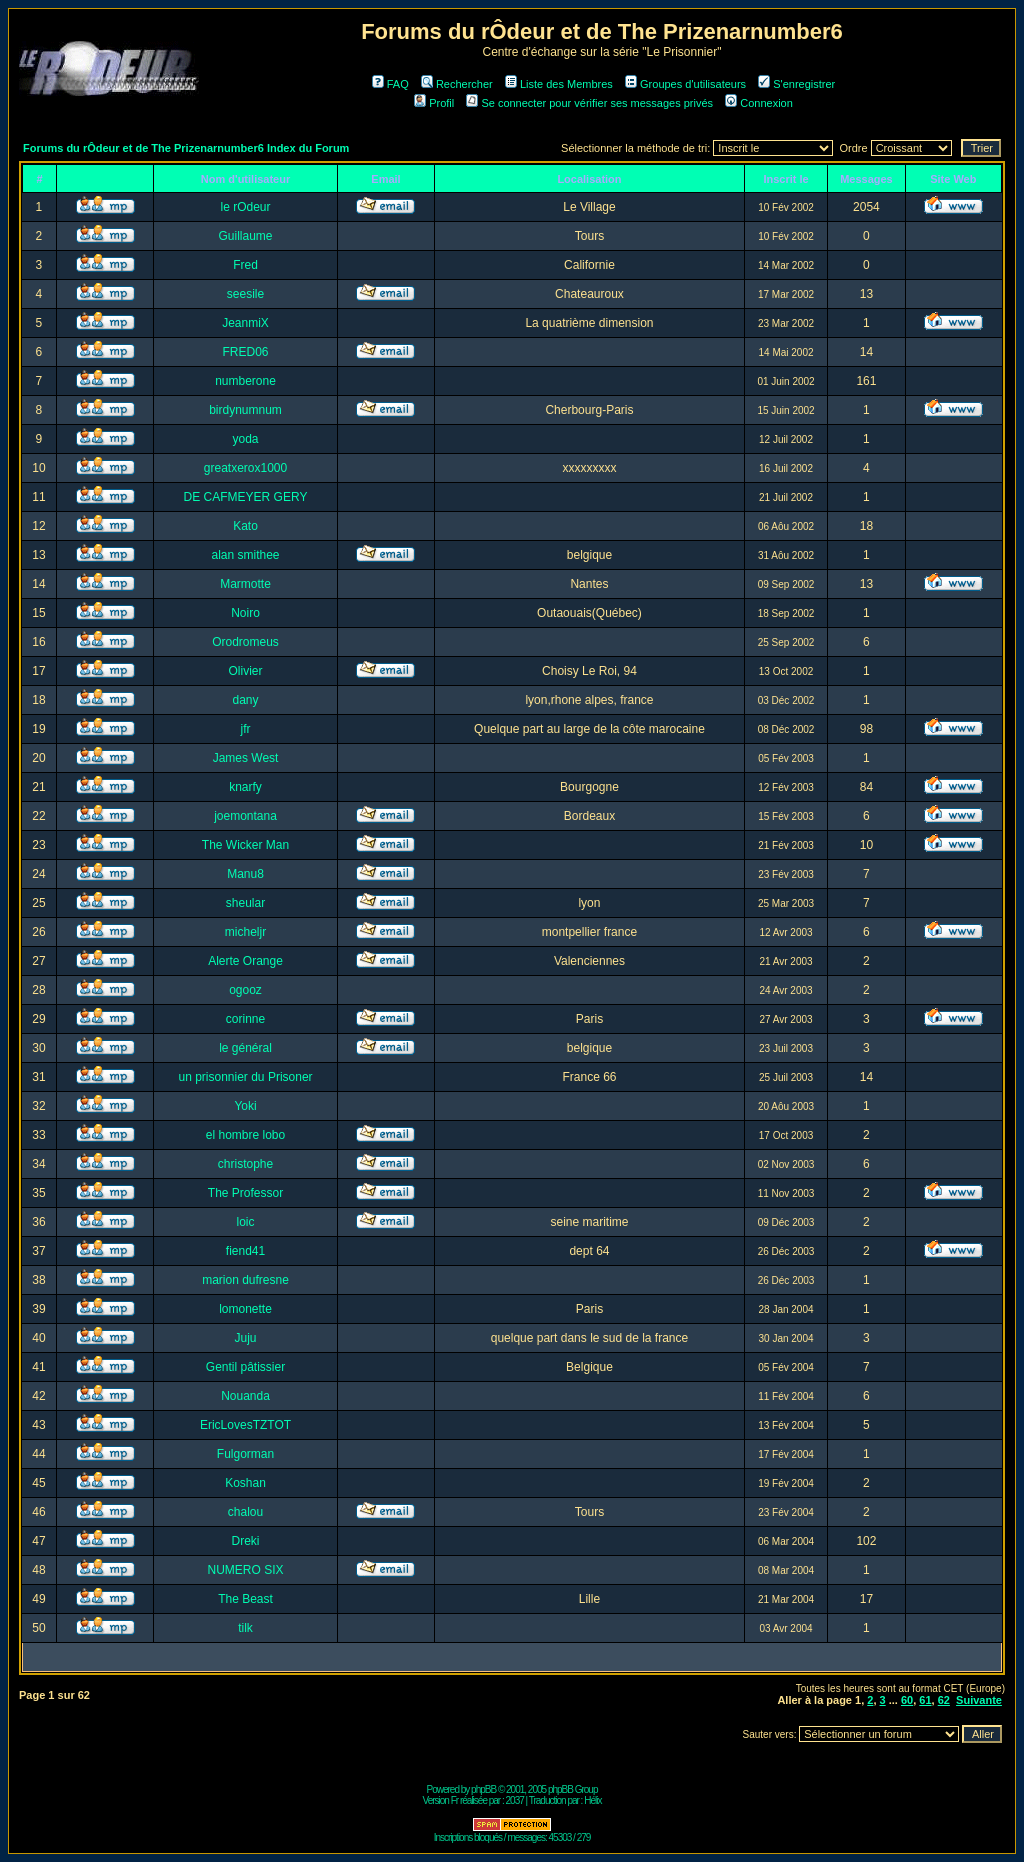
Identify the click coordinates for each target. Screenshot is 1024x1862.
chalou (245, 1512)
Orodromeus (245, 642)
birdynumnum (245, 410)
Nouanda (245, 1396)
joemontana (245, 816)
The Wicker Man (245, 845)
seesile (245, 294)
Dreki (246, 1541)
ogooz (245, 990)
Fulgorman (245, 1454)
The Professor (245, 1193)
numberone (245, 381)
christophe (245, 1164)
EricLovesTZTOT (245, 1425)
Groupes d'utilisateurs (685, 84)
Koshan (245, 1483)
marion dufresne (245, 1280)
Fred (245, 265)
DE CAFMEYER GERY (246, 497)
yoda (246, 439)
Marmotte (245, 584)
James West (246, 758)
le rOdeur (246, 207)
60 (907, 1700)
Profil (434, 103)
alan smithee (246, 555)
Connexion (759, 103)
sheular (245, 903)
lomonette (245, 1309)
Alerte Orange (245, 961)
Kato (245, 526)
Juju (246, 1338)
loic (246, 1222)
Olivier (246, 671)
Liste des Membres (559, 84)
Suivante (979, 1700)
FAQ (390, 84)
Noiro (245, 613)
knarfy (245, 787)
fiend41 (245, 1251)
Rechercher (457, 84)
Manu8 (245, 874)
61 (925, 1700)
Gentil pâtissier (245, 1367)
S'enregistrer (796, 84)
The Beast (245, 1599)
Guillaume (246, 236)
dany (246, 700)
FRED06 (246, 352)
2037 (515, 1800)
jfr (246, 729)
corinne (245, 1019)
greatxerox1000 (245, 468)
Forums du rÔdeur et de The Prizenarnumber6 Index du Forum (186, 148)
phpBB (483, 1789)
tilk (245, 1628)
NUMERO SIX (246, 1570)
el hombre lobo (245, 1135)
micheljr (245, 932)
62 (944, 1700)
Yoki (245, 1106)
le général (245, 1048)
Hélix (592, 1800)
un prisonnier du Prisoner (245, 1077)
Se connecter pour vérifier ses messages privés (589, 103)
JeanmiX (245, 323)
